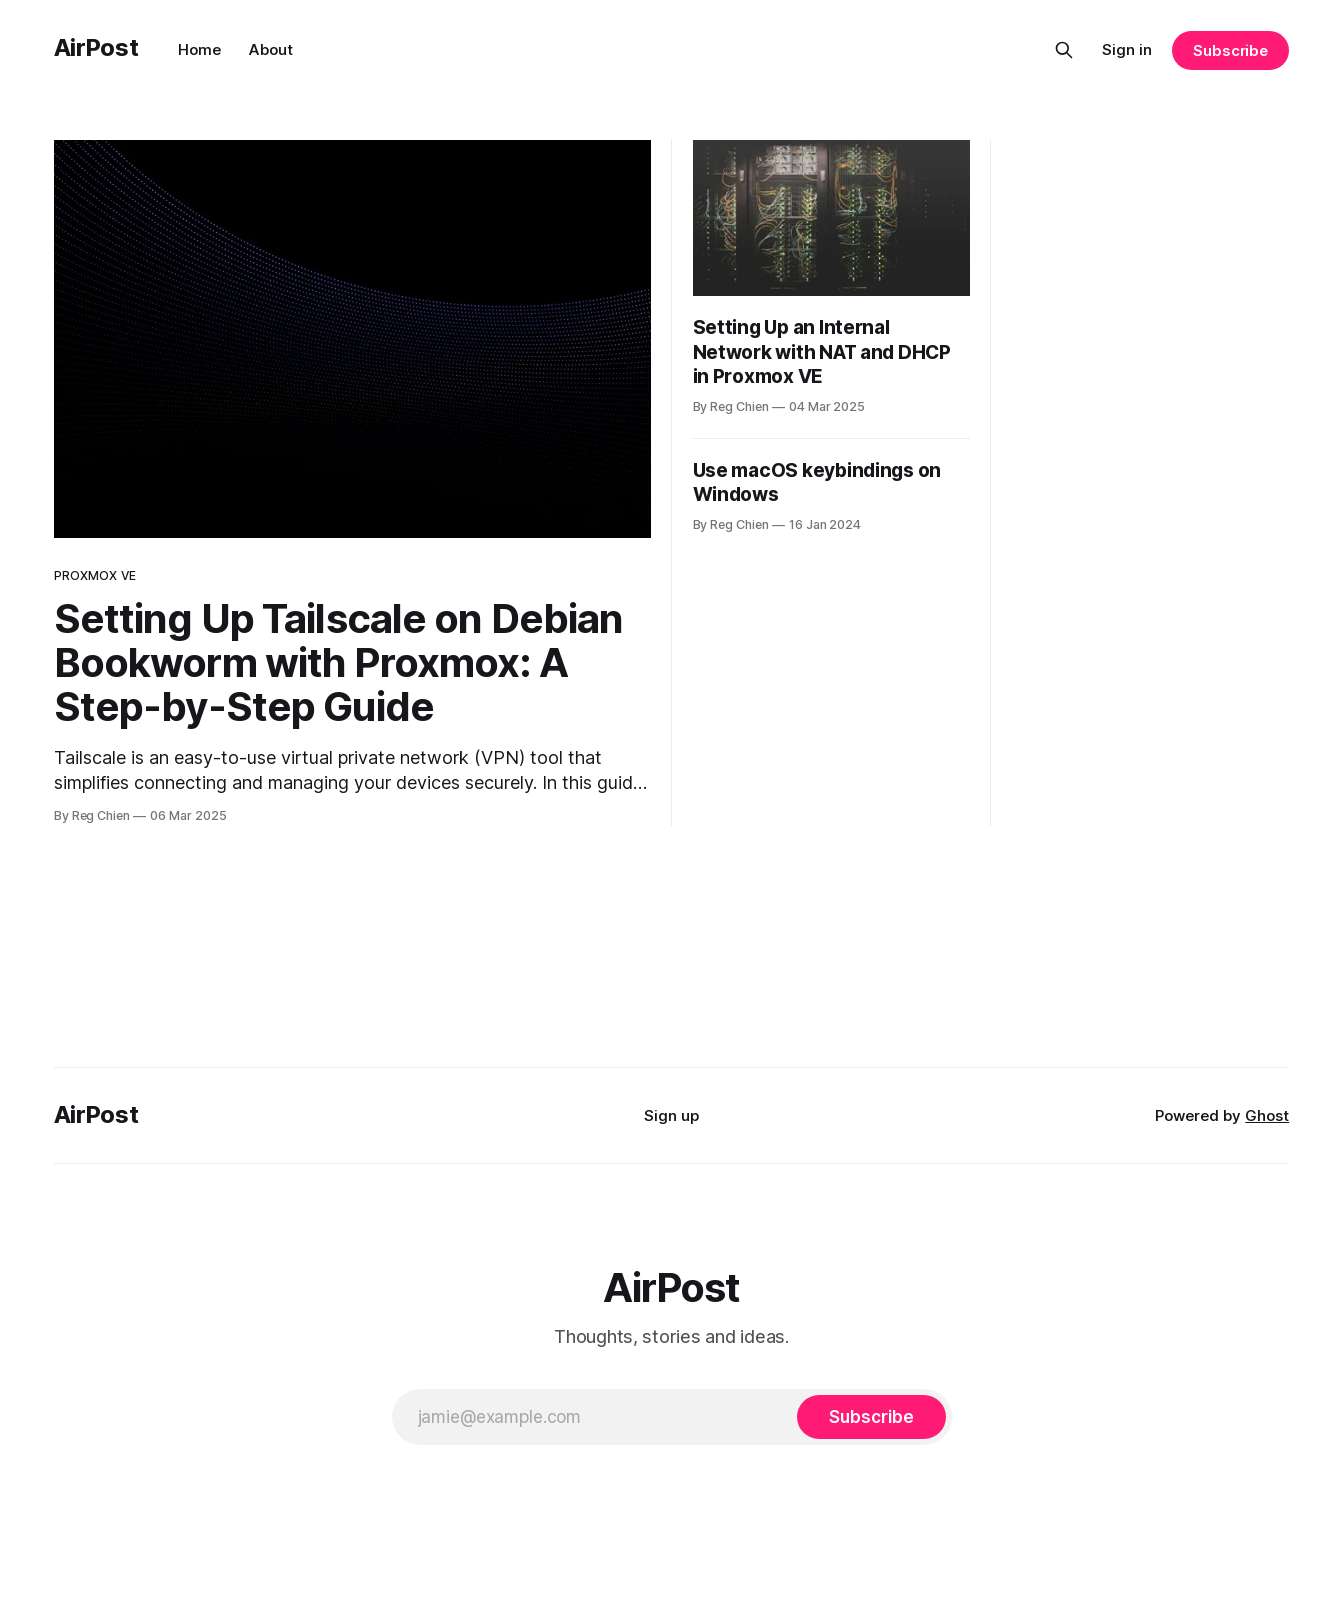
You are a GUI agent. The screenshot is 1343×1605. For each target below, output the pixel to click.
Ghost (1267, 1115)
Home (199, 49)
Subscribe (1230, 50)
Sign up (671, 1115)
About (271, 49)
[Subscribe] (871, 1417)
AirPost (96, 47)
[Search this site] (1064, 50)
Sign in (1127, 49)
